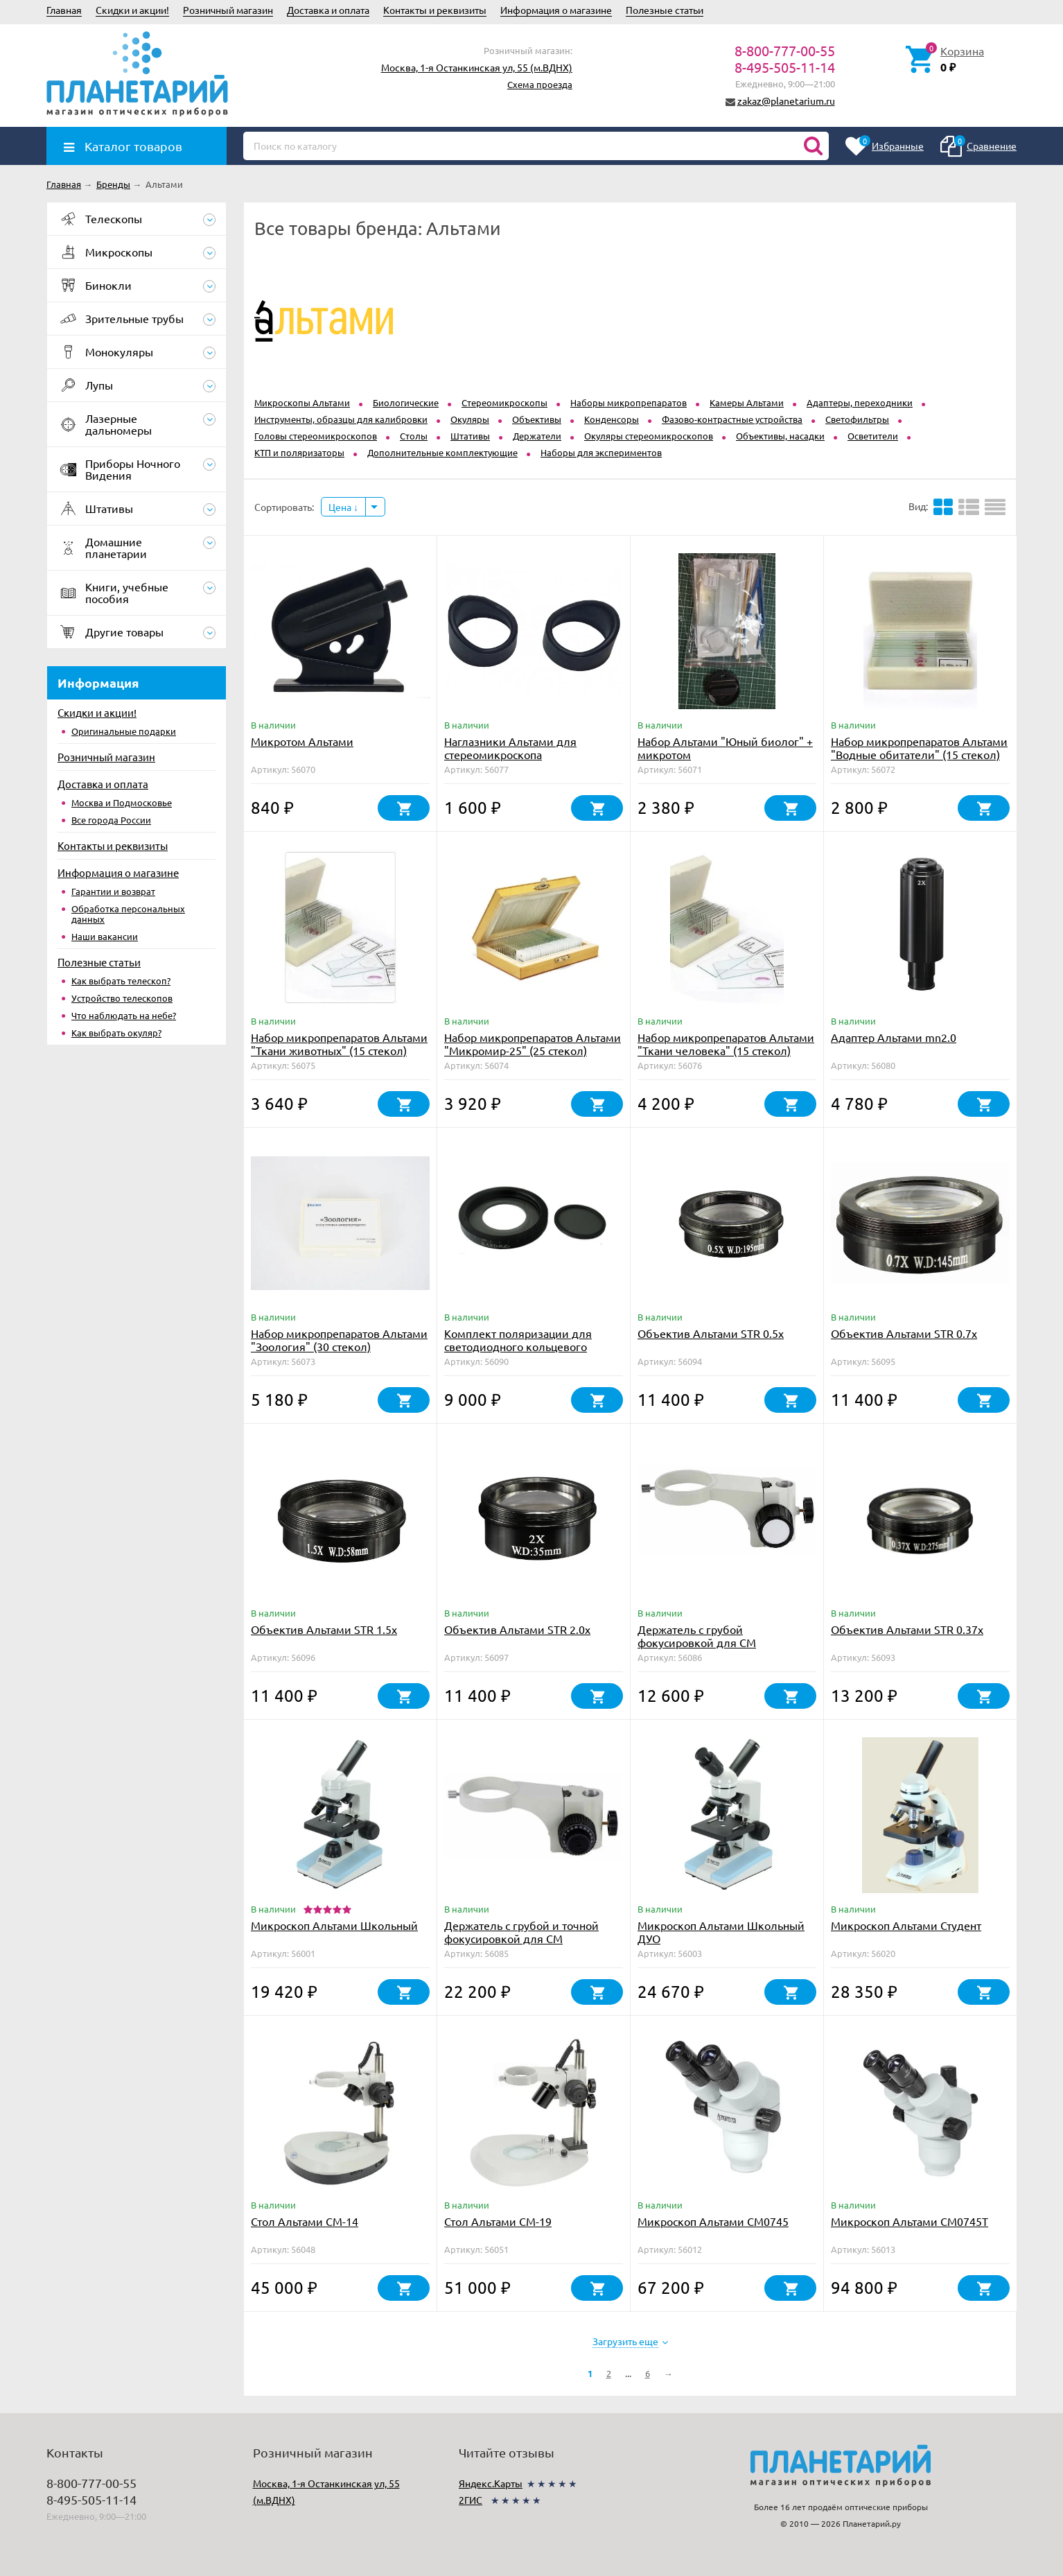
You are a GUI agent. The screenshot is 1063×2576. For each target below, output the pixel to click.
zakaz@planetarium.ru (786, 100)
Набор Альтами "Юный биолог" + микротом (725, 747)
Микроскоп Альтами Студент (906, 1925)
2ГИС (470, 2500)
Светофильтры (857, 419)
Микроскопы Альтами (302, 402)
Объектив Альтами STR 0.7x (904, 1333)
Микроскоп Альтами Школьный (334, 1925)
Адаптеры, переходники (860, 402)
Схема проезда (539, 84)
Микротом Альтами (302, 741)
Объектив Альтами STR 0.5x (711, 1333)
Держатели (537, 436)
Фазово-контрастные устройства (732, 419)
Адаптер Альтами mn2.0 (893, 1037)
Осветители (872, 436)
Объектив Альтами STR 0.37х (907, 1629)
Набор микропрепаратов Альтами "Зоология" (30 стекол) (339, 1339)
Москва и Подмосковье (121, 802)
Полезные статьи (664, 9)
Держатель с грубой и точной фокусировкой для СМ (521, 1931)
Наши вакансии (104, 936)
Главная (64, 9)
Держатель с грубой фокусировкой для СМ (697, 1635)
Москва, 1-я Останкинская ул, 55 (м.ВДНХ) (476, 67)
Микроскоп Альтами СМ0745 (713, 2221)
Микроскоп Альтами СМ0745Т (909, 2221)
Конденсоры (611, 419)
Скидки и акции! (132, 9)
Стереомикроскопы (504, 402)
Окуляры (469, 419)
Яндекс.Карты (490, 2483)
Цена (343, 507)
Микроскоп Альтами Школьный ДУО (721, 1931)
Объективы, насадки (780, 436)
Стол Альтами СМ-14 (304, 2221)
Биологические (406, 402)
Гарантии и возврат (113, 891)
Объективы (536, 419)
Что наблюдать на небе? (123, 1015)
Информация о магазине (556, 9)
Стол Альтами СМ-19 (498, 2221)
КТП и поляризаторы (299, 452)
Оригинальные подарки (123, 731)
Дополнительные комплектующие (442, 452)
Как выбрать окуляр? (116, 1032)
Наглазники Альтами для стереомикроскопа (510, 747)
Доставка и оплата (328, 9)
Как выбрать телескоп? (120, 980)
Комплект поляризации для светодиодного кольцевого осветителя (518, 1346)
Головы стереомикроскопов (315, 436)
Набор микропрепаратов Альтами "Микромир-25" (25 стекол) (532, 1043)
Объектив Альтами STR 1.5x (324, 1629)
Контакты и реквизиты (434, 9)
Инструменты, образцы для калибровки (341, 419)
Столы (414, 436)
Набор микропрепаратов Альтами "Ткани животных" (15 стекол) (339, 1043)
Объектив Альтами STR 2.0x (517, 1629)
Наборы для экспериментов (601, 452)
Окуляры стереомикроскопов (648, 436)
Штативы (470, 436)
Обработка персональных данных (128, 914)
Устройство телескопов (122, 998)
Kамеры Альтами (747, 402)
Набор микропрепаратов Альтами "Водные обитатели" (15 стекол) (919, 747)
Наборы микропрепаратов (628, 402)
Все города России (111, 820)
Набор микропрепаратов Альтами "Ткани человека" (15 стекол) (726, 1043)
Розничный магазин (228, 9)
